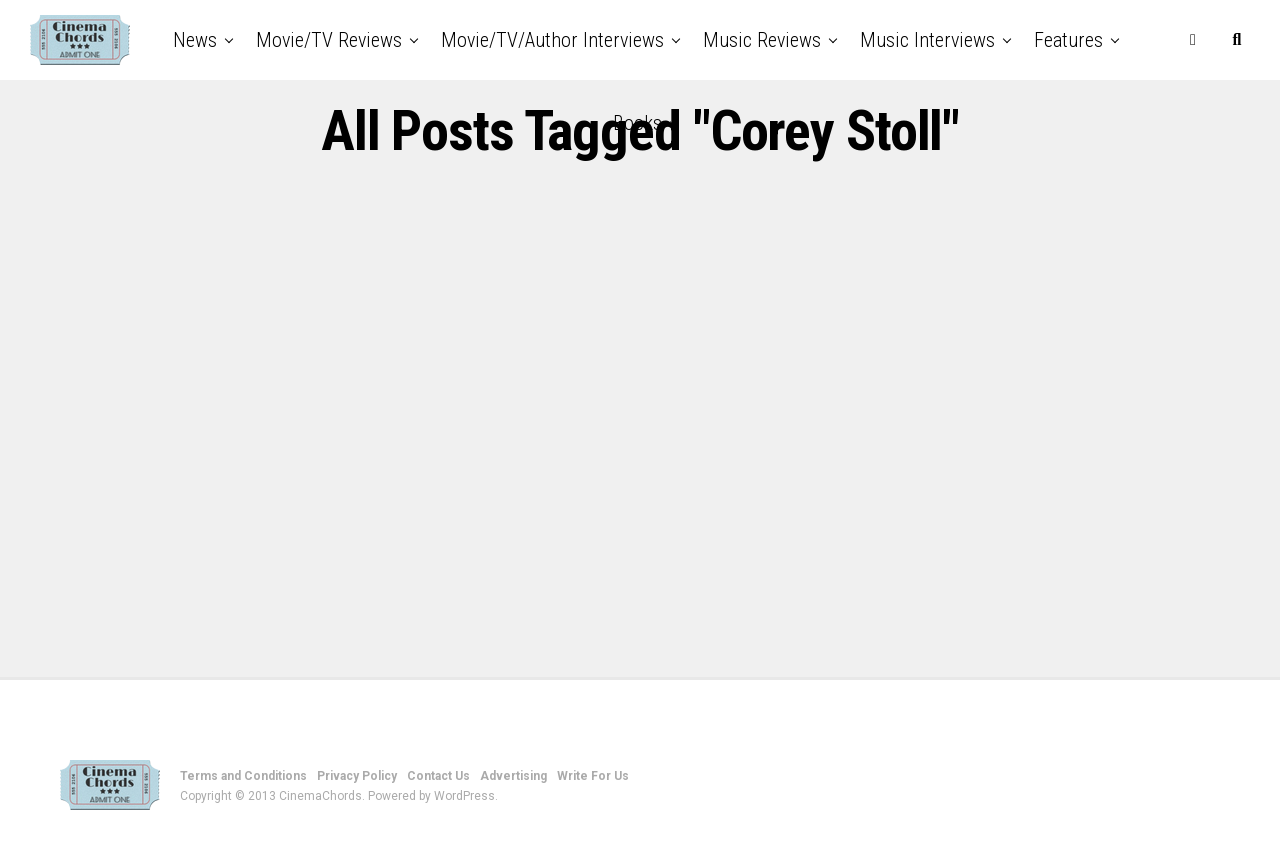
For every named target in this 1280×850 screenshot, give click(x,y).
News (195, 40)
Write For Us (593, 776)
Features (1068, 40)
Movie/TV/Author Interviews (552, 40)
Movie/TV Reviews (329, 40)
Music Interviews (927, 40)
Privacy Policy (357, 776)
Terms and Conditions (243, 776)
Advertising (513, 776)
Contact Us (438, 776)
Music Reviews (762, 40)
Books (637, 123)
